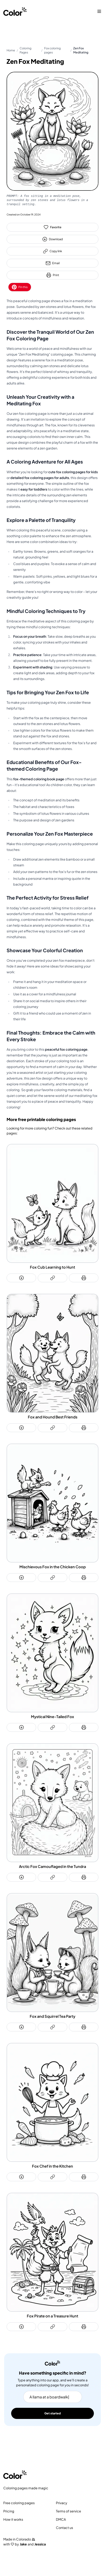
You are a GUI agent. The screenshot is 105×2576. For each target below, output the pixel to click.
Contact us (64, 2528)
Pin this (20, 287)
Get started (52, 2413)
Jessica (40, 2544)
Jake (23, 2544)
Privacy (61, 2503)
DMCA (61, 2519)
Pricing (8, 2511)
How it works (13, 2519)
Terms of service (68, 2511)
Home (11, 50)
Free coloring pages (19, 2503)
